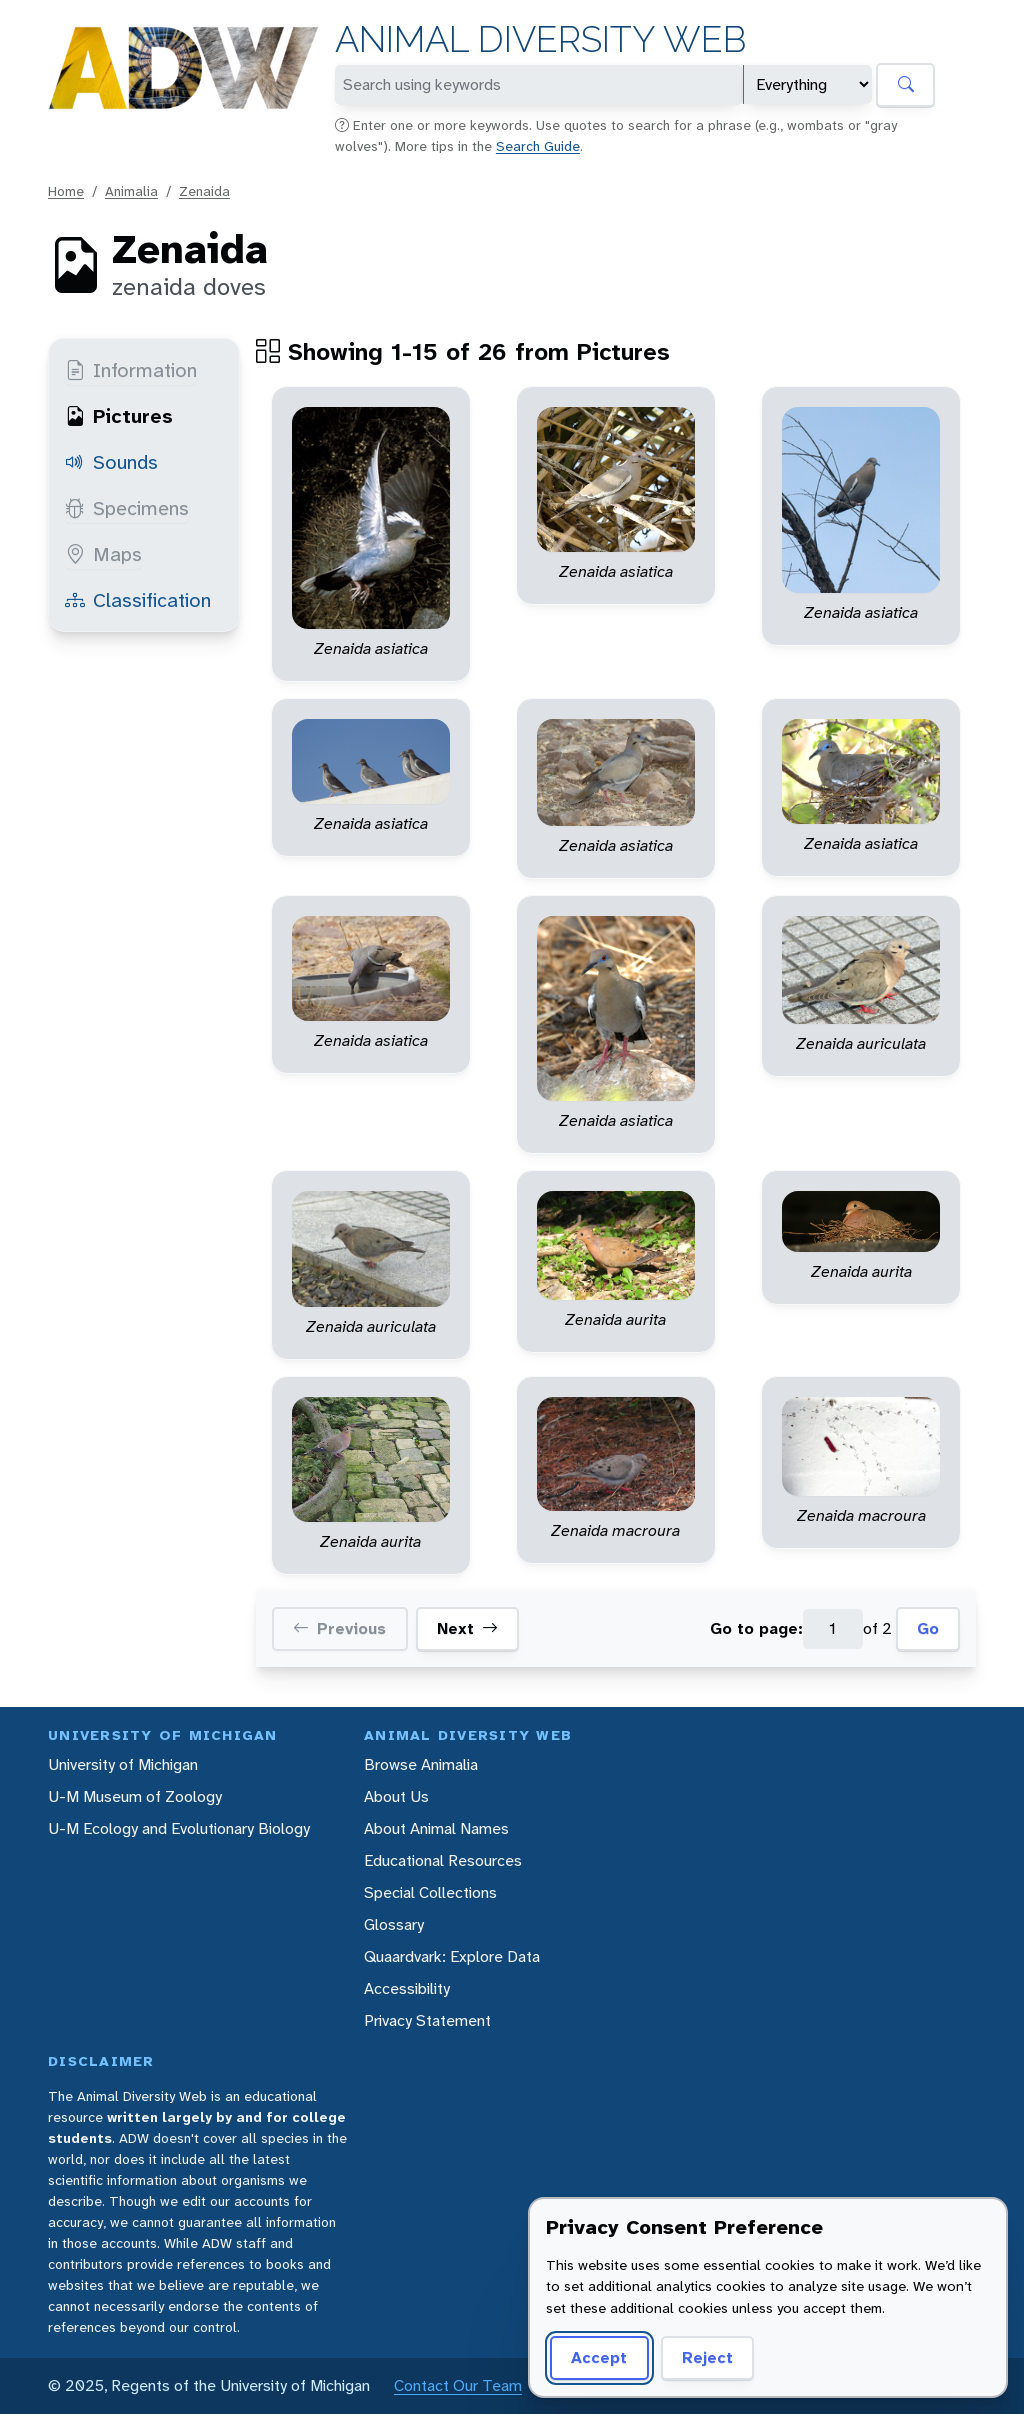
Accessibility (407, 1988)
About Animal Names (436, 1828)
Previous (339, 1629)
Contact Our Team (458, 2385)
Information (131, 370)
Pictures (119, 416)
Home (66, 191)
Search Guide (538, 146)
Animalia (131, 191)
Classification (138, 600)
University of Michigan (123, 1764)
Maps (103, 554)
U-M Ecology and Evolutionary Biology (179, 1828)
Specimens (127, 508)
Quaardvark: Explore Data (452, 1956)
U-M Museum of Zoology (135, 1796)
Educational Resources (443, 1860)
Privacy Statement (427, 2020)
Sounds (111, 462)
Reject (707, 2357)
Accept (599, 2357)
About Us (396, 1796)
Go (928, 1628)
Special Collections (430, 1892)
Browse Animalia (421, 1764)
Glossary (394, 1924)
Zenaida (204, 191)
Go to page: (756, 1628)
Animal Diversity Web (540, 39)
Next (467, 1629)
